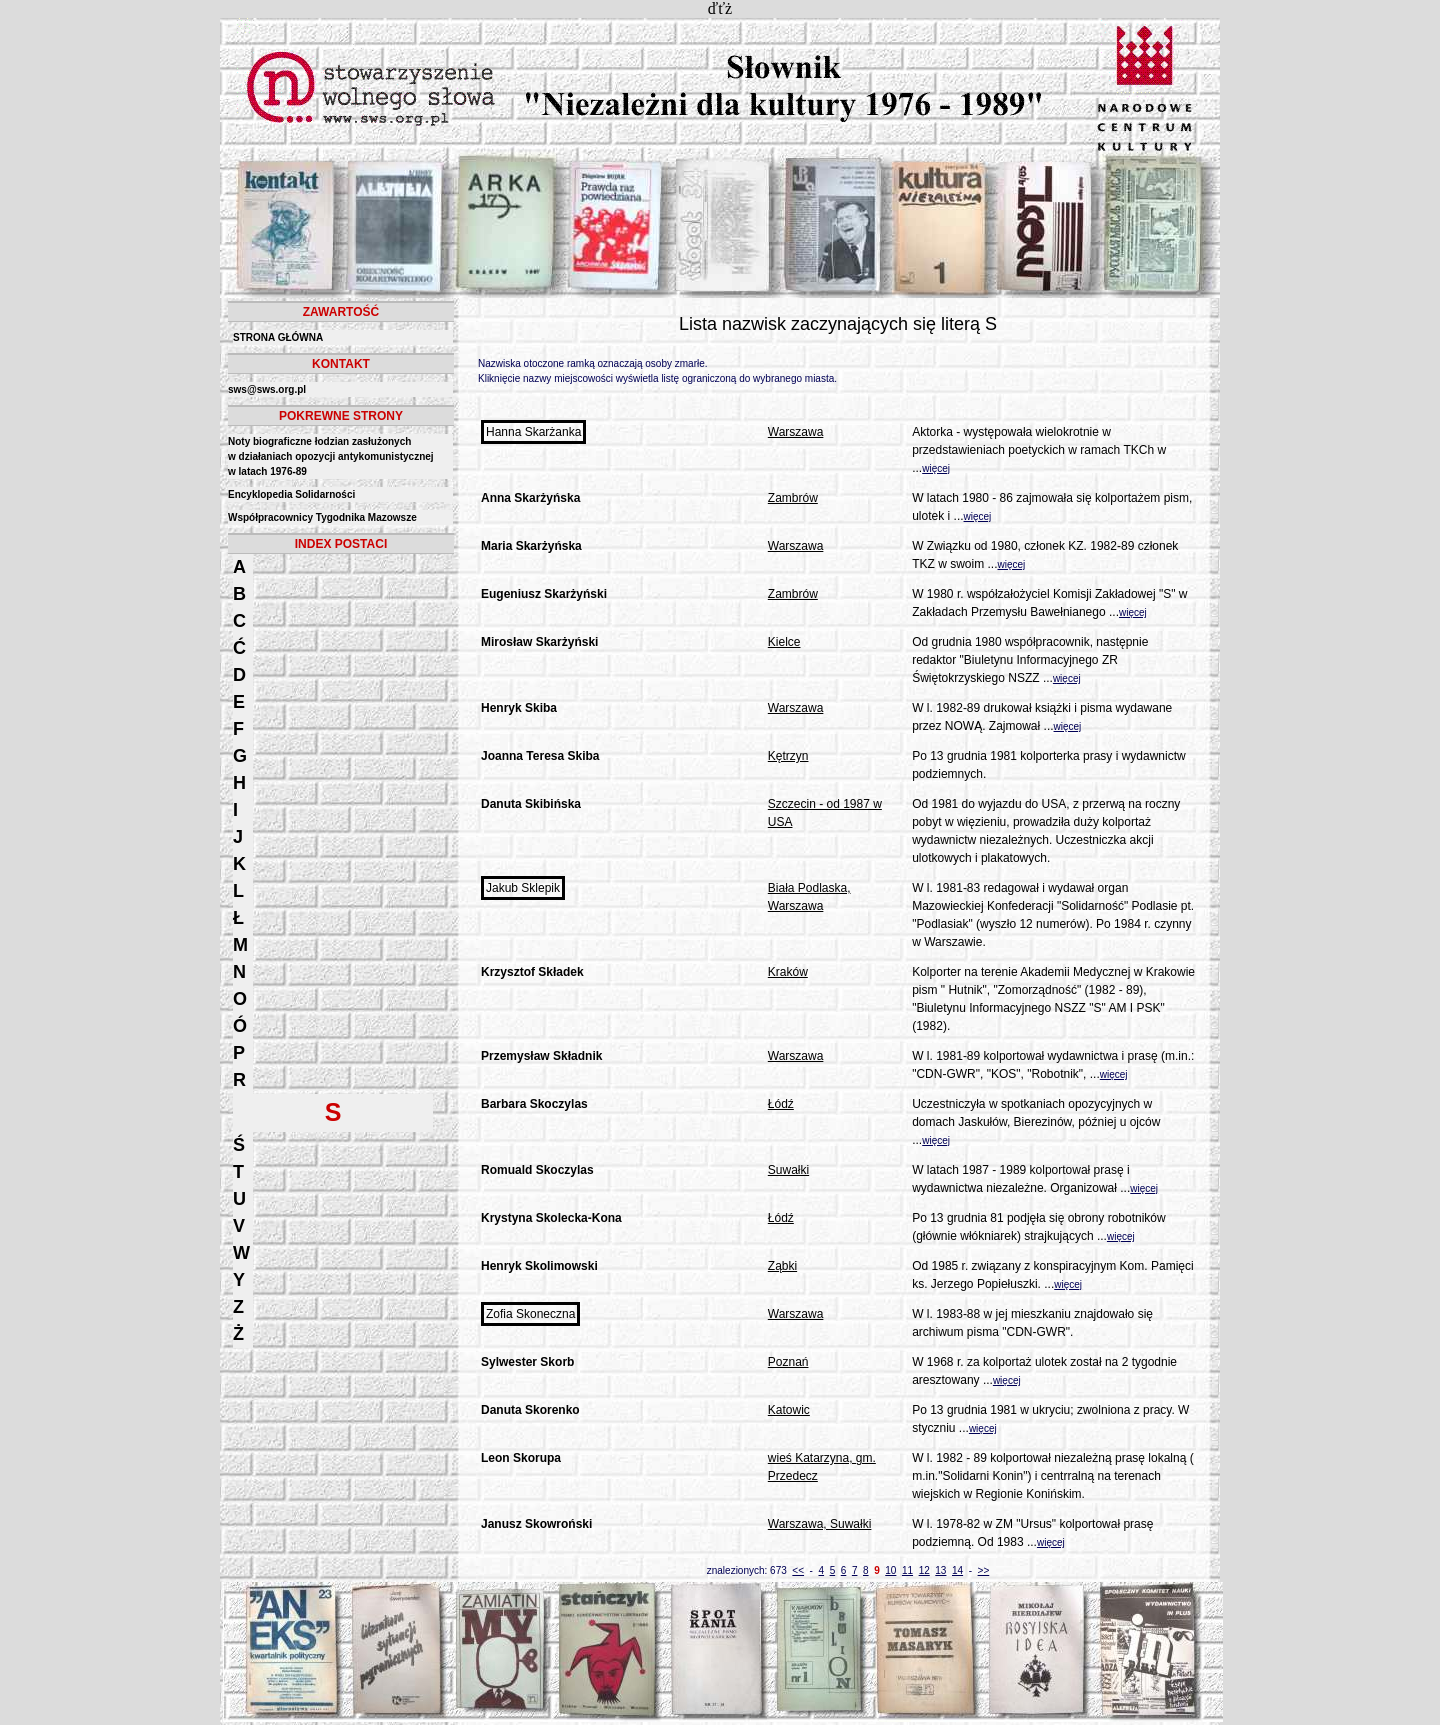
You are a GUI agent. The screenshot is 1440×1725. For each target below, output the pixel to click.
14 (957, 1570)
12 (924, 1570)
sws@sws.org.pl (267, 389)
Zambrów (793, 498)
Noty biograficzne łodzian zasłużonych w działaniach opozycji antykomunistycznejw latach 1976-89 (331, 456)
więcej (936, 468)
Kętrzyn (788, 756)
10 (890, 1570)
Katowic (789, 1410)
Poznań (788, 1362)
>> (984, 1570)
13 (940, 1570)
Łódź (781, 1104)
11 (907, 1570)
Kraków (788, 972)
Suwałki (788, 1170)
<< (798, 1570)
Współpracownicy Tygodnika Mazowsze (322, 517)
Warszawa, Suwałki (820, 1524)
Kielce (784, 642)
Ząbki (782, 1266)
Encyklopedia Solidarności (291, 494)
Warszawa (796, 432)
